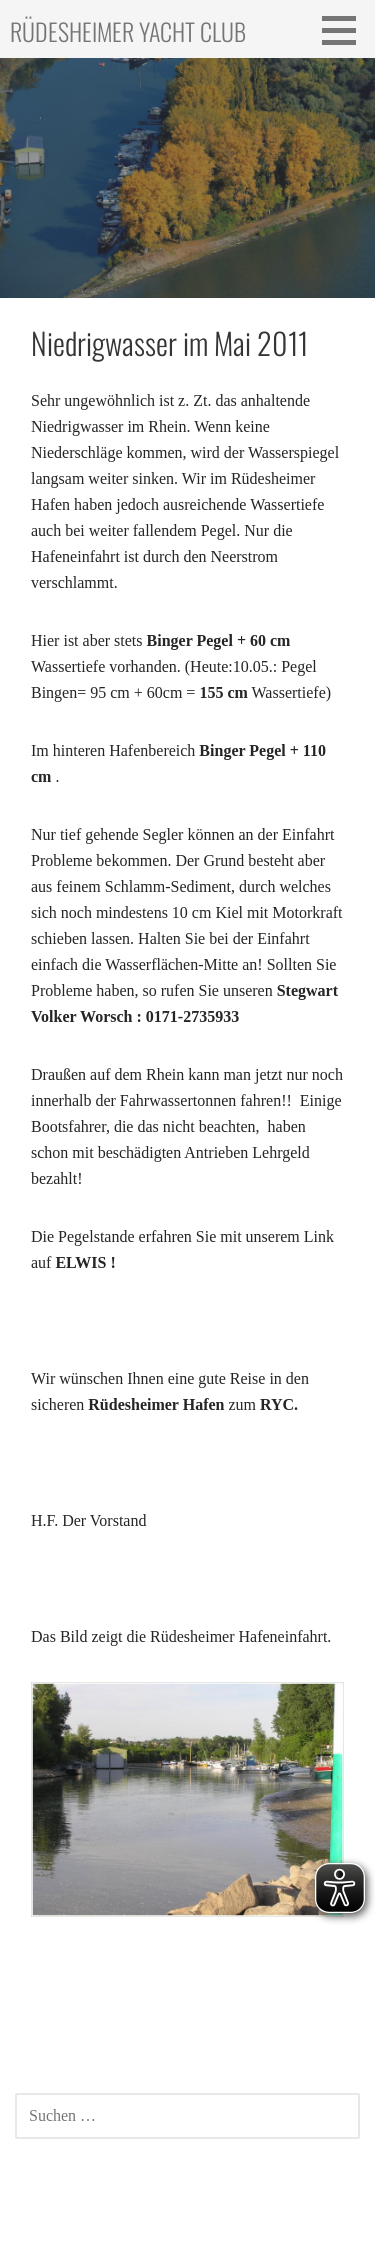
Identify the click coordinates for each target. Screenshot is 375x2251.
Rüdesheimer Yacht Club (128, 31)
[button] (346, 30)
